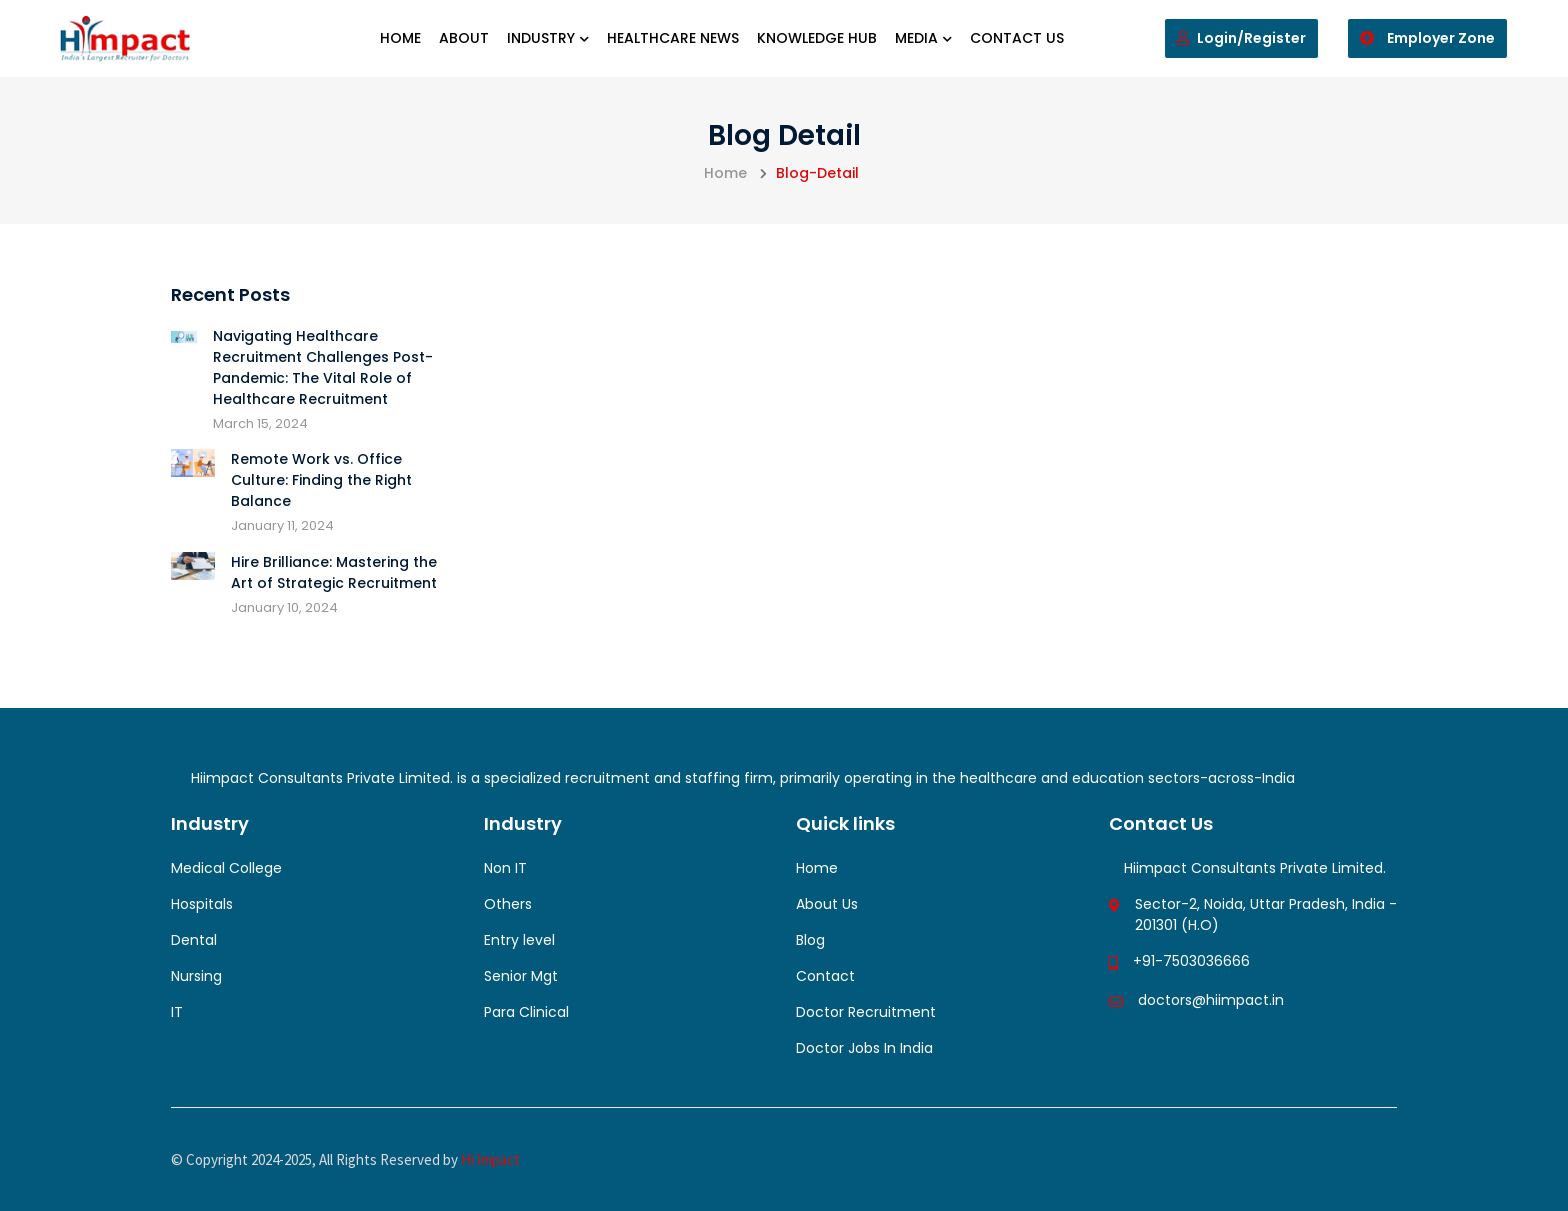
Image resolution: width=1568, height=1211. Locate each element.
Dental (194, 940)
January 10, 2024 (284, 607)
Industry (548, 38)
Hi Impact (490, 1159)
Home (400, 38)
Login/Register (1241, 38)
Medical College (226, 868)
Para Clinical (526, 1012)
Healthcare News (673, 38)
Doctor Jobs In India (864, 1048)
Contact (825, 976)
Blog (810, 940)
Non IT (505, 868)
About (464, 38)
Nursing (196, 976)
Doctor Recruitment (866, 1012)
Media (923, 38)
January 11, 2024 (282, 525)
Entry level (519, 940)
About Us (827, 904)
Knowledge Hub (817, 38)
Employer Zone (1427, 38)
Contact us (1017, 38)
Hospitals (202, 904)
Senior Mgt (521, 976)
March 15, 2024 (260, 423)
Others (508, 904)
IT (177, 1012)
